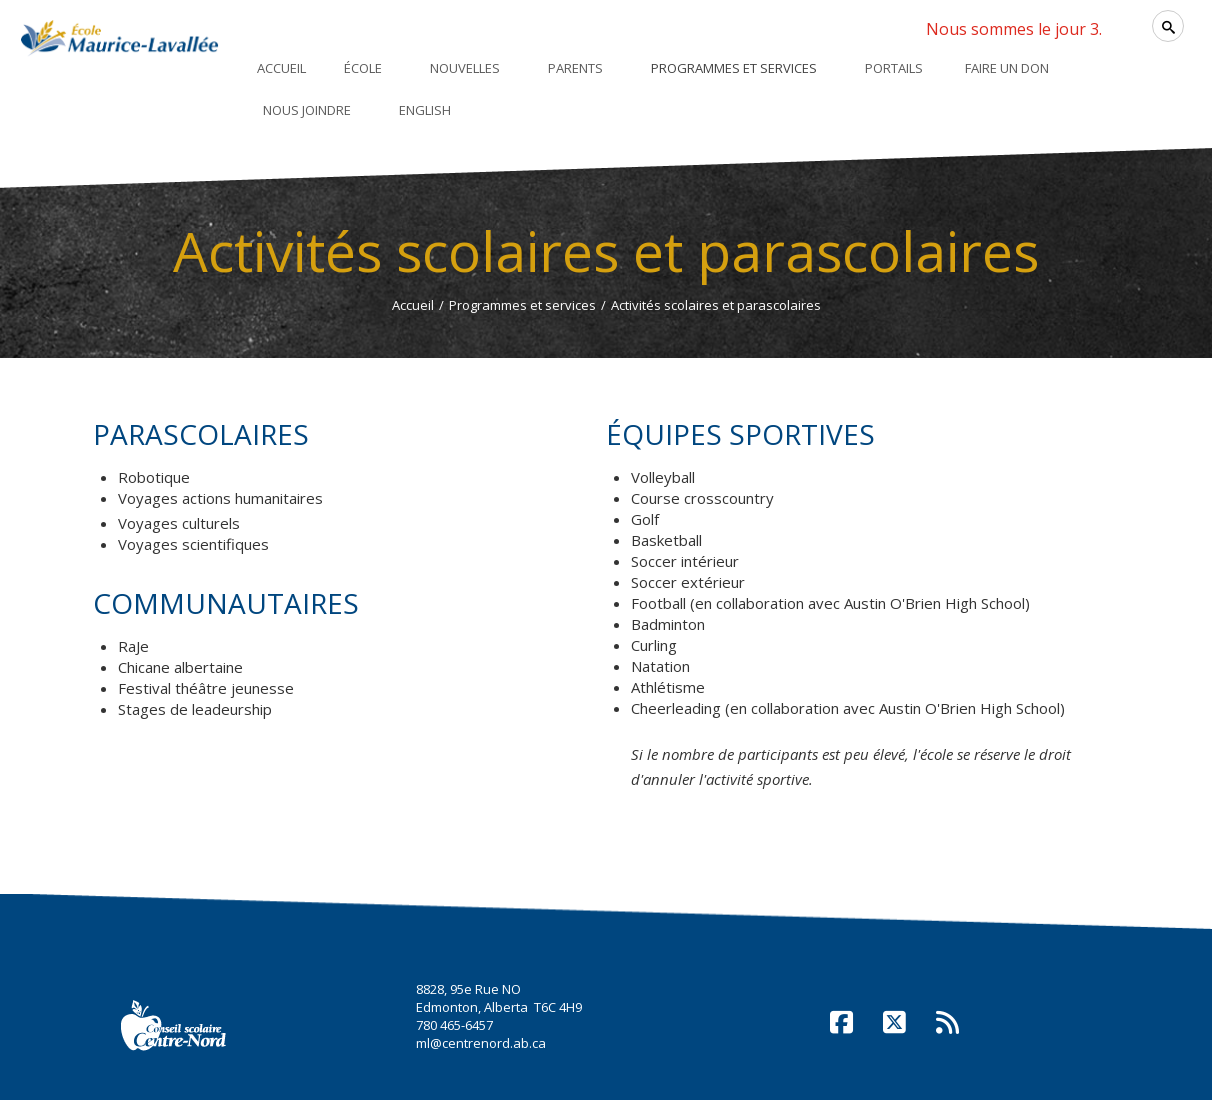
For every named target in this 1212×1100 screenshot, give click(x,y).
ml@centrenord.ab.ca (481, 1043)
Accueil (413, 305)
